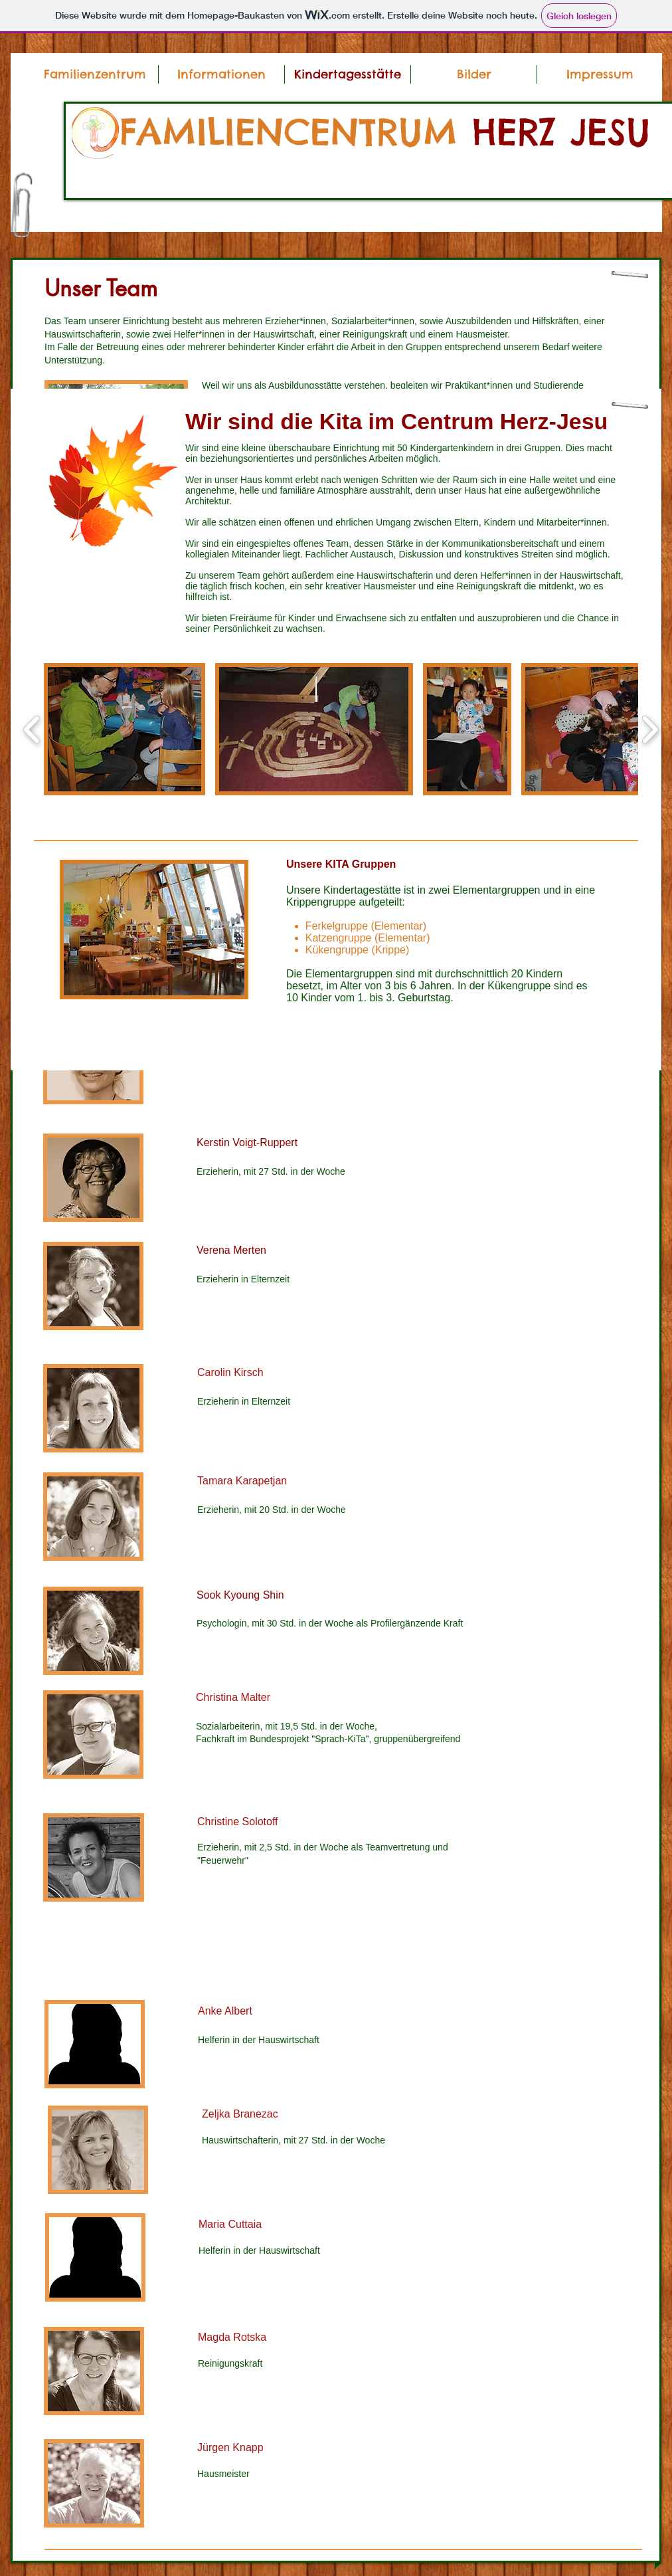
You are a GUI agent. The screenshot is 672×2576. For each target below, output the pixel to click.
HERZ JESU (561, 131)
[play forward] (650, 729)
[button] (221, 74)
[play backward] (32, 729)
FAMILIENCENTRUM (296, 131)
